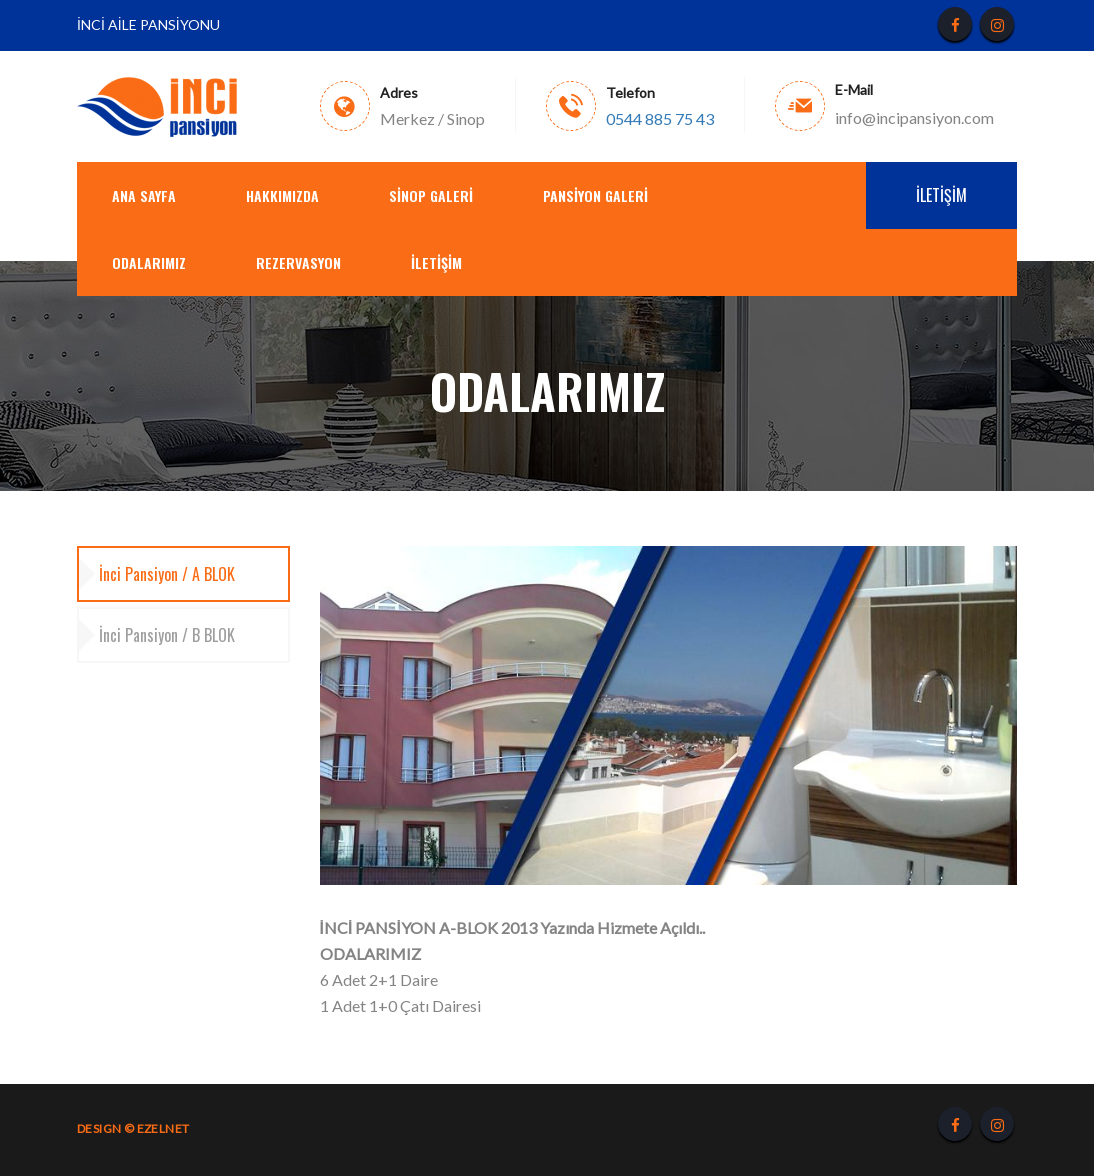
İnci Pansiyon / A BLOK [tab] (167, 574)
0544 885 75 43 (660, 119)
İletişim (436, 262)
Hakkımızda (282, 195)
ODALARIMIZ (149, 262)
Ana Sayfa (144, 195)
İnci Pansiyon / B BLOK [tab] (167, 635)
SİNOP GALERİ (431, 195)
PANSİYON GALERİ (595, 195)
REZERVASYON (298, 262)
